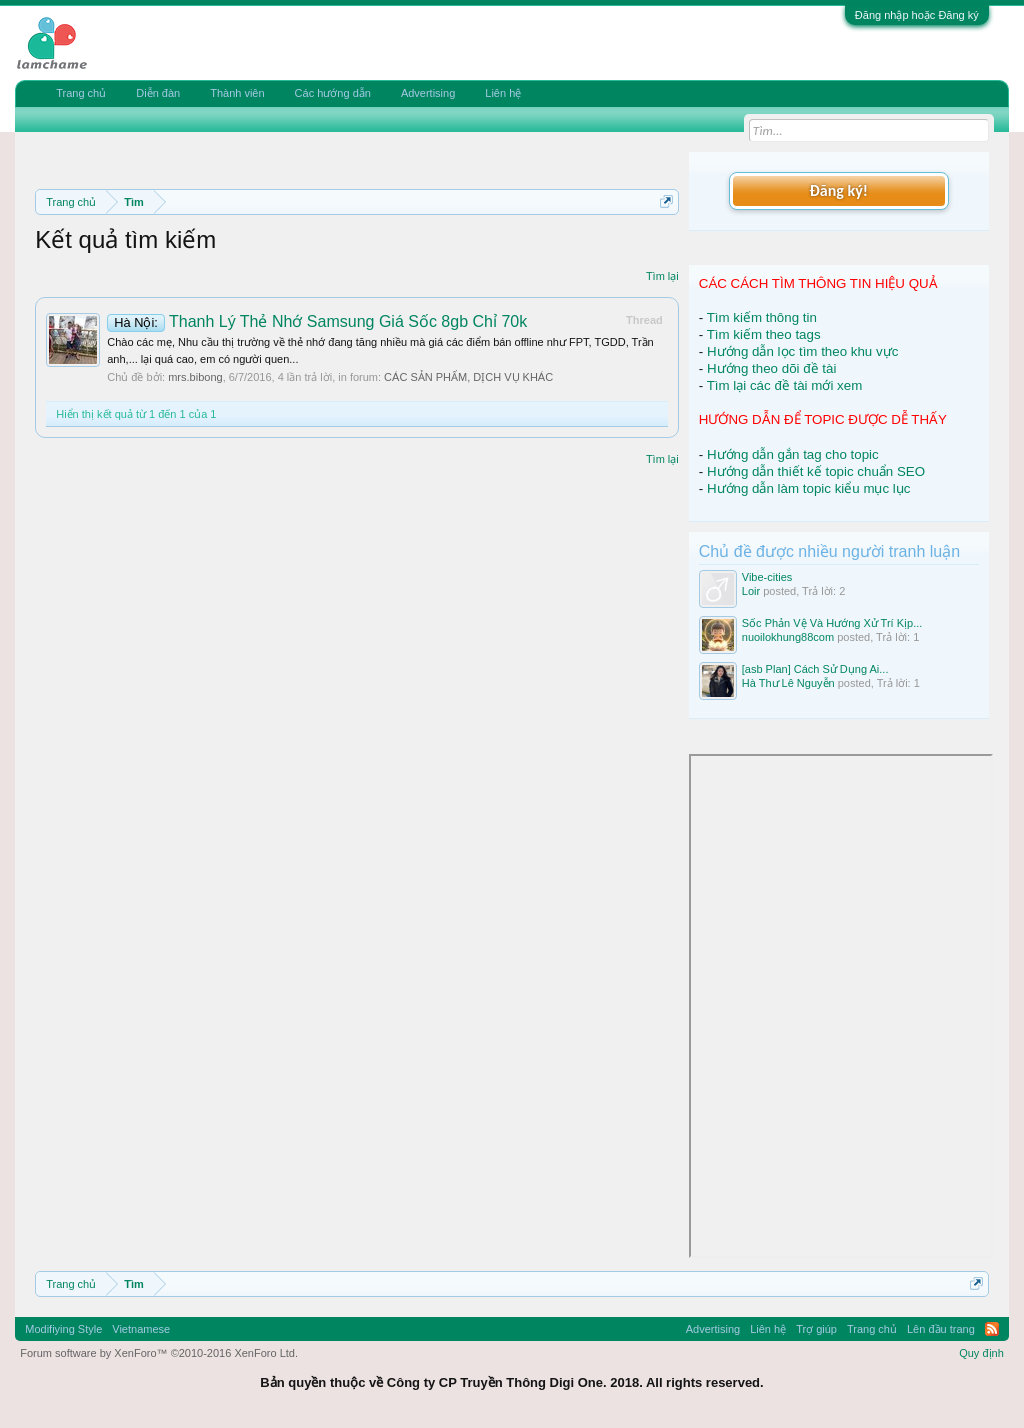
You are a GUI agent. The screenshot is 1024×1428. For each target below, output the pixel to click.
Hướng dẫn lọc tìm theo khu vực (802, 351)
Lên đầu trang (941, 1329)
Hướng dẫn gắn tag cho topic (793, 454)
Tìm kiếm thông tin (762, 317)
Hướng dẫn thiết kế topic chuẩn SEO (816, 471)
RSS (992, 1329)
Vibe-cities (767, 577)
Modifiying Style (63, 1329)
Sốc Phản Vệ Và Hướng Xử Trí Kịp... (832, 623)
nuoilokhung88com (788, 637)
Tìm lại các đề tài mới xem (785, 385)
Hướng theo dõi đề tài (771, 368)
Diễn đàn (158, 93)
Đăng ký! (839, 190)
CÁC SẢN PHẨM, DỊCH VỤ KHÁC (468, 377)
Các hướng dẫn (333, 93)
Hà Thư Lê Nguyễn (788, 683)
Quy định (981, 1353)
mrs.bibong (195, 377)
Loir (751, 591)
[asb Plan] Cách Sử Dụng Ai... (815, 669)
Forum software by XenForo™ (159, 1353)
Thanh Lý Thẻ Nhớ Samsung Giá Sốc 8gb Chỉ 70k (317, 321)
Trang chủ (81, 93)
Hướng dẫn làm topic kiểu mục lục (809, 488)
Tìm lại (662, 276)
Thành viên (237, 93)
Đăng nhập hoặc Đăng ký (917, 15)
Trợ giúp (816, 1329)
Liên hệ (503, 93)
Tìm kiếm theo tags (764, 334)
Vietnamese (141, 1329)
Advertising (428, 93)
